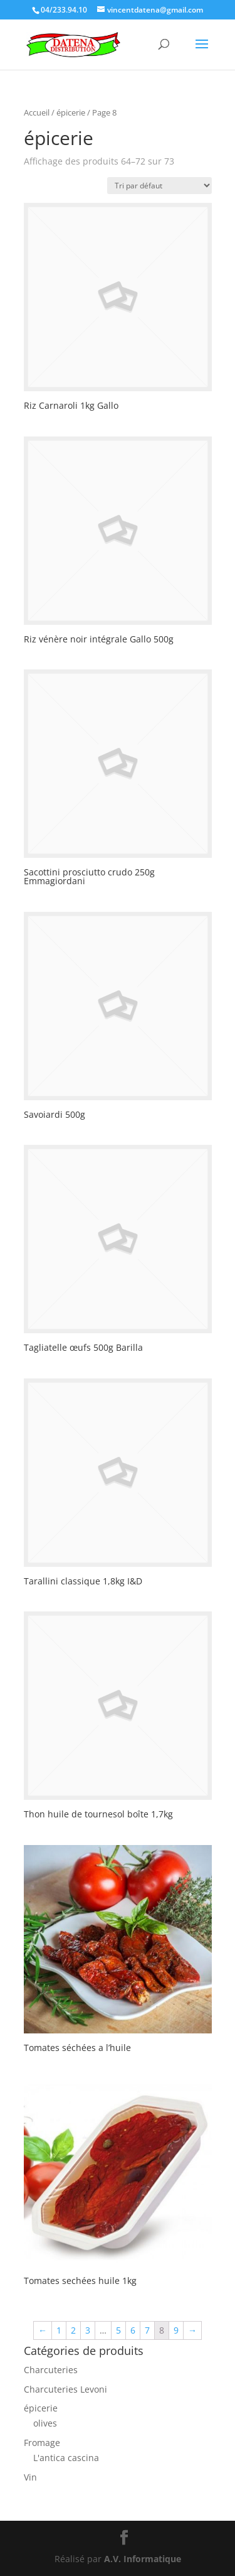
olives (45, 2423)
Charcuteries (51, 2370)
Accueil (37, 112)
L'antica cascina (66, 2458)
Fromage (42, 2443)
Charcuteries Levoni (65, 2389)
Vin (30, 2477)
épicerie (41, 2408)
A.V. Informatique (142, 2559)
